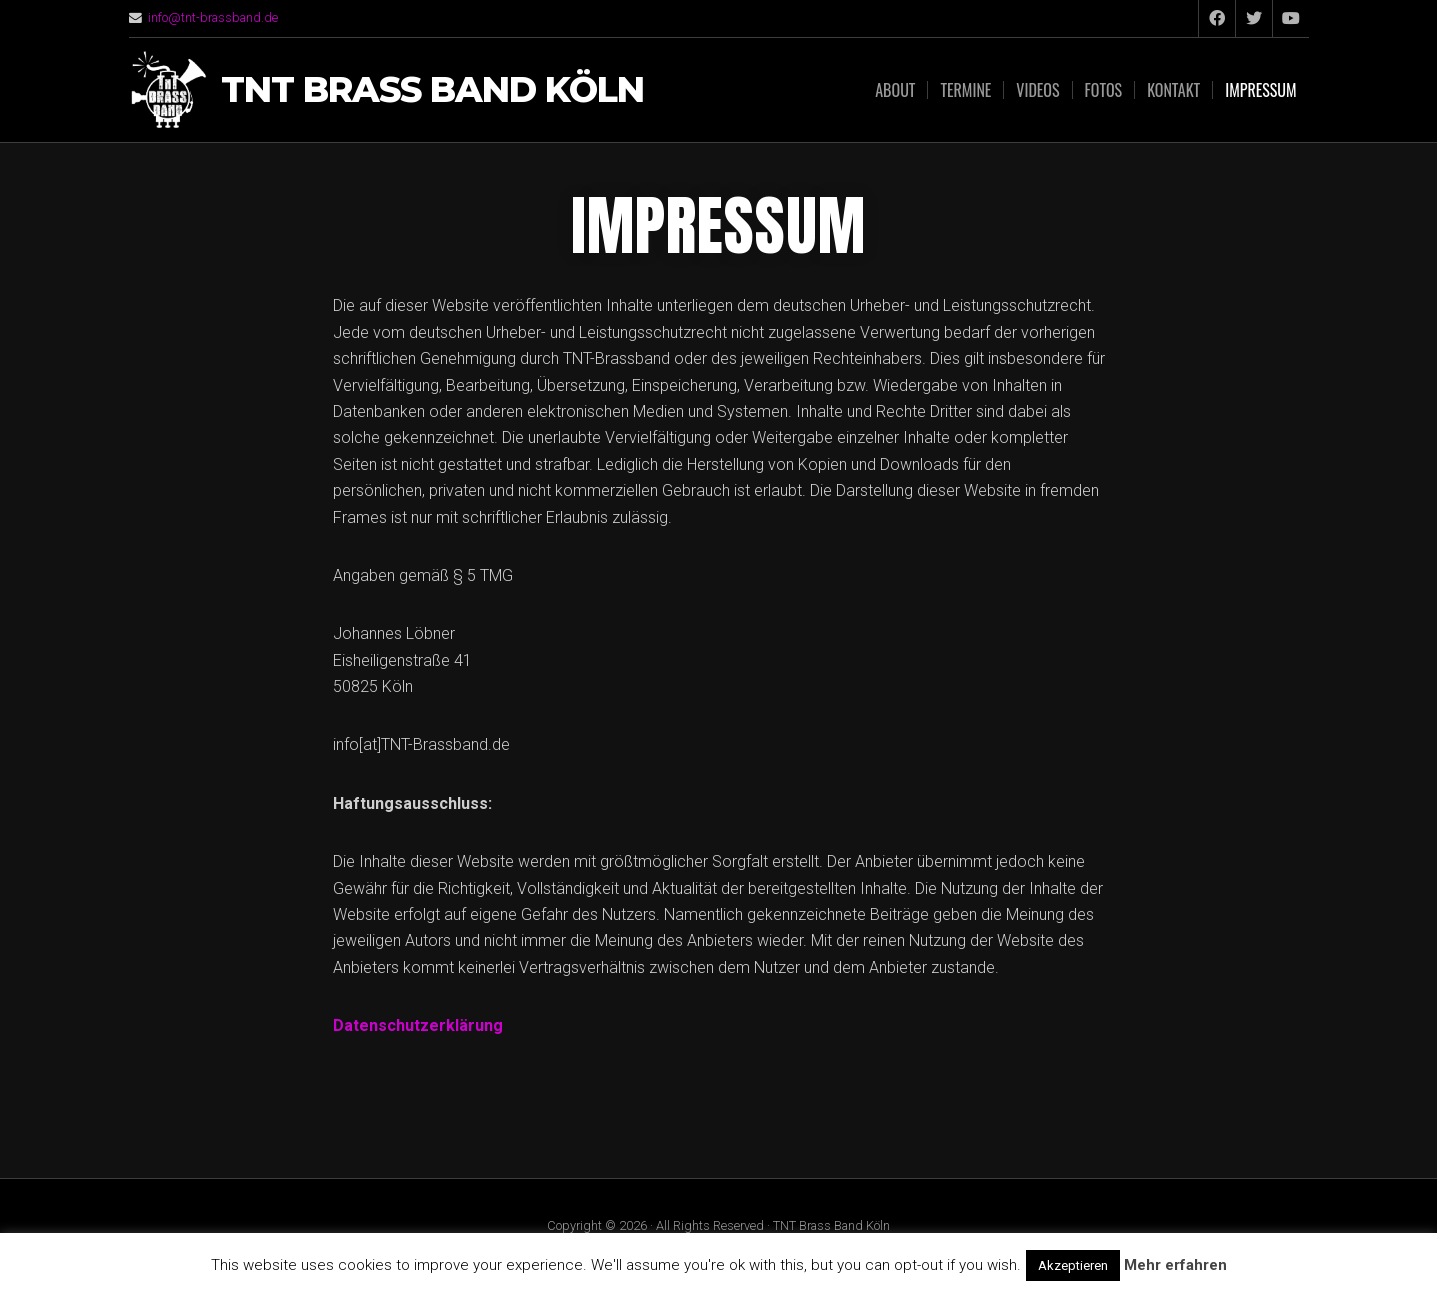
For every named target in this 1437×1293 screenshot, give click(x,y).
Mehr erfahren (1175, 1265)
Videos (1037, 90)
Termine (965, 90)
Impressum (1260, 90)
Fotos (1104, 90)
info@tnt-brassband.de (213, 17)
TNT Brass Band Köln (432, 90)
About (895, 90)
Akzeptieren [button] (1073, 1265)
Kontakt (1173, 90)
